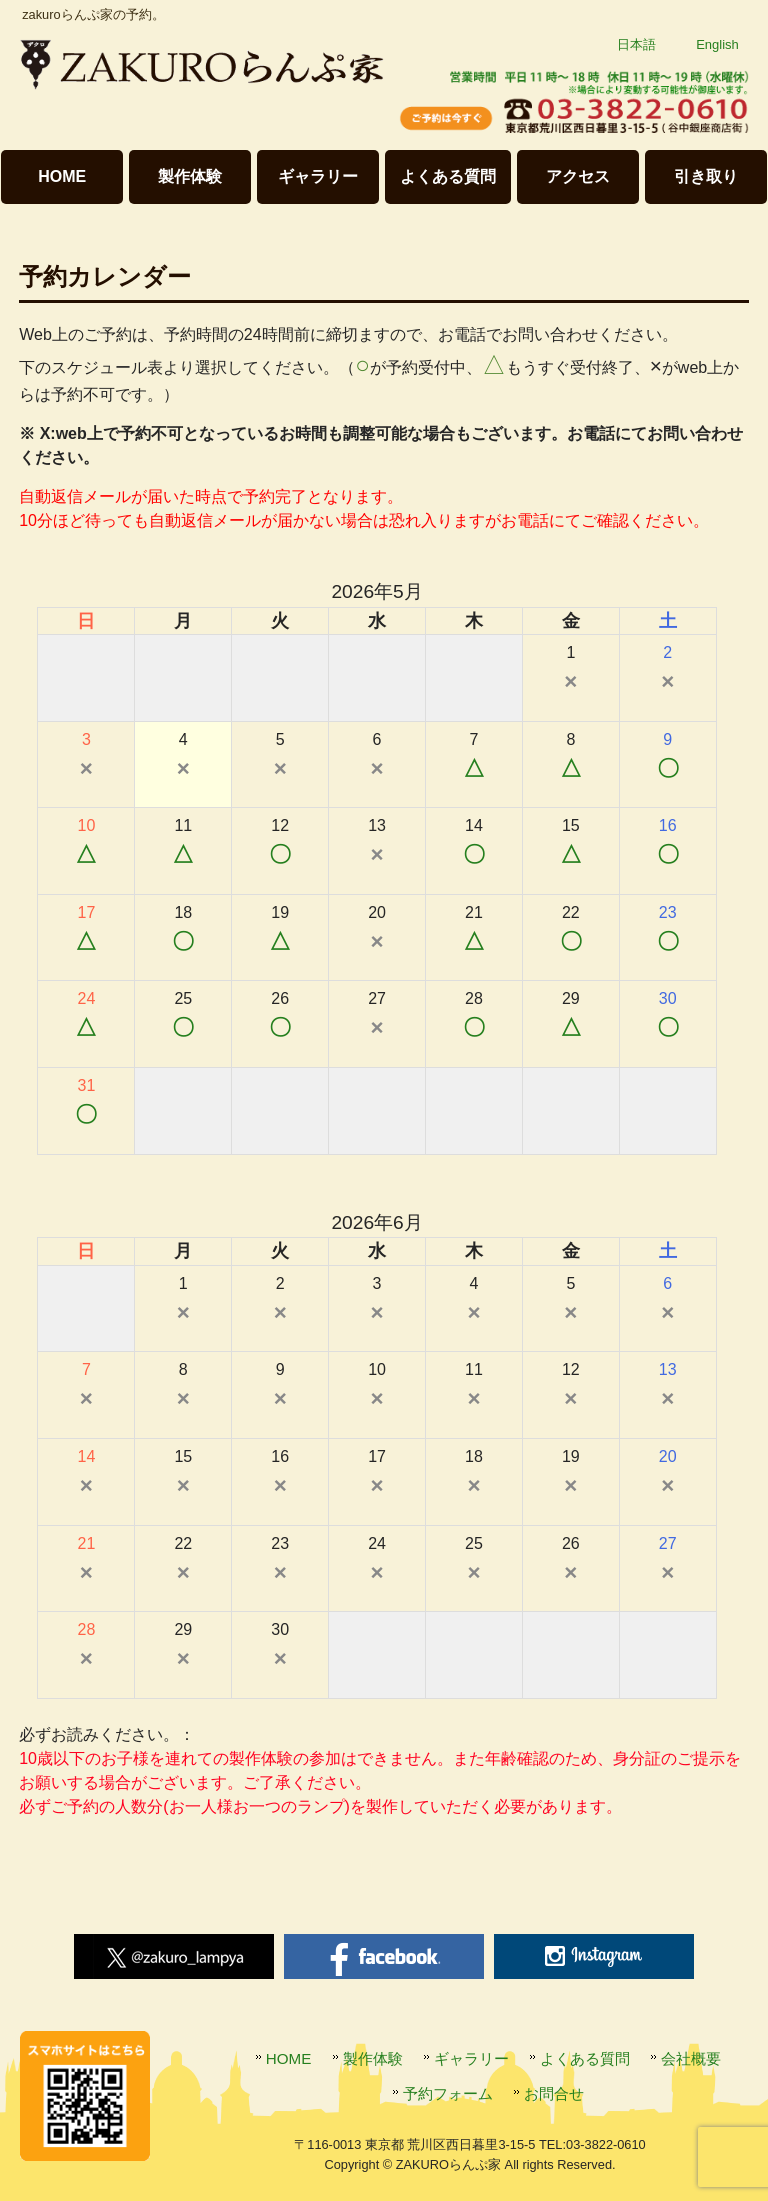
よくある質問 (448, 176)
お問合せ (554, 2093)
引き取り (706, 176)
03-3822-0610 (606, 2144)
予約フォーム (448, 2093)
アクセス (578, 176)
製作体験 (190, 176)
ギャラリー (318, 176)
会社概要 (691, 2058)
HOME (62, 176)
